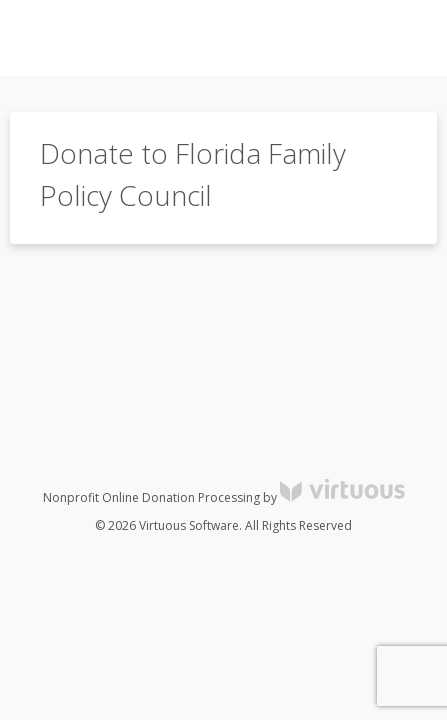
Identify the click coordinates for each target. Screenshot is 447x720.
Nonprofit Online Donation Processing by (224, 497)
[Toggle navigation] (393, 38)
